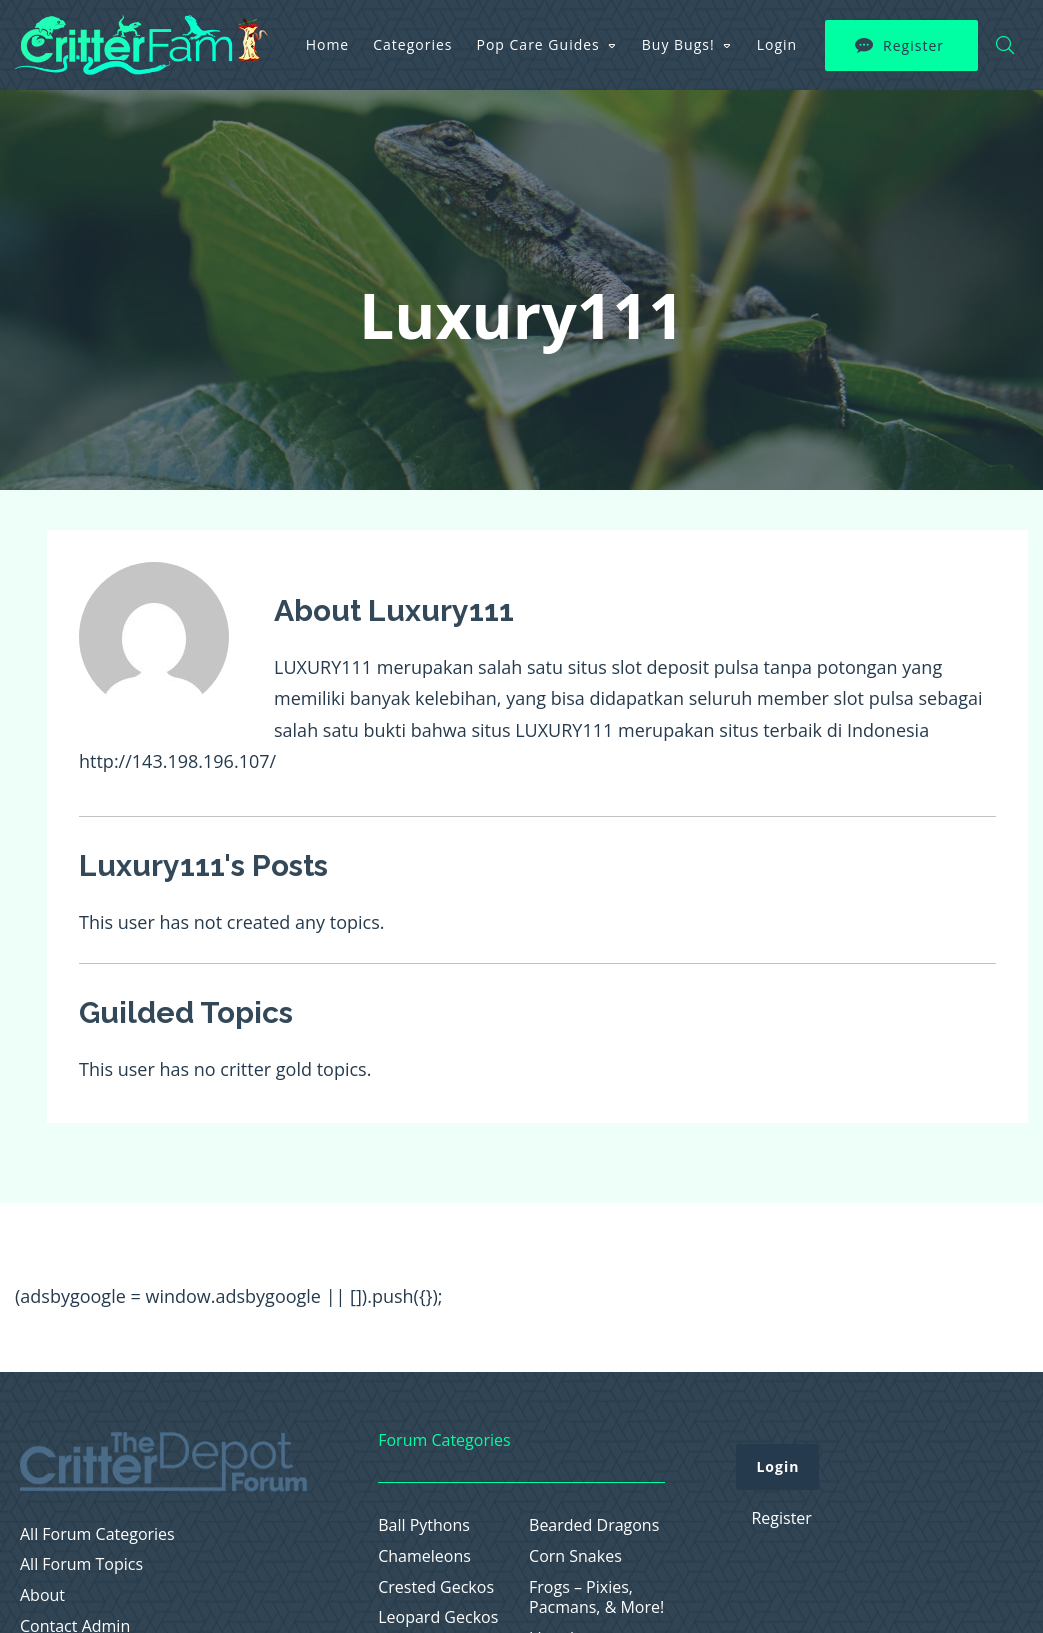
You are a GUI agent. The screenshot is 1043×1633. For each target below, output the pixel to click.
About (42, 1595)
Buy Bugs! (678, 44)
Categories (412, 44)
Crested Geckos (436, 1587)
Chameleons (424, 1556)
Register (913, 45)
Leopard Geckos (438, 1617)
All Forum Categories (97, 1534)
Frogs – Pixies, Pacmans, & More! (596, 1598)
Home (328, 44)
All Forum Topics (81, 1564)
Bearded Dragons (594, 1525)
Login (777, 44)
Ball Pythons (424, 1525)
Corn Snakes (575, 1556)
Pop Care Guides (538, 44)
